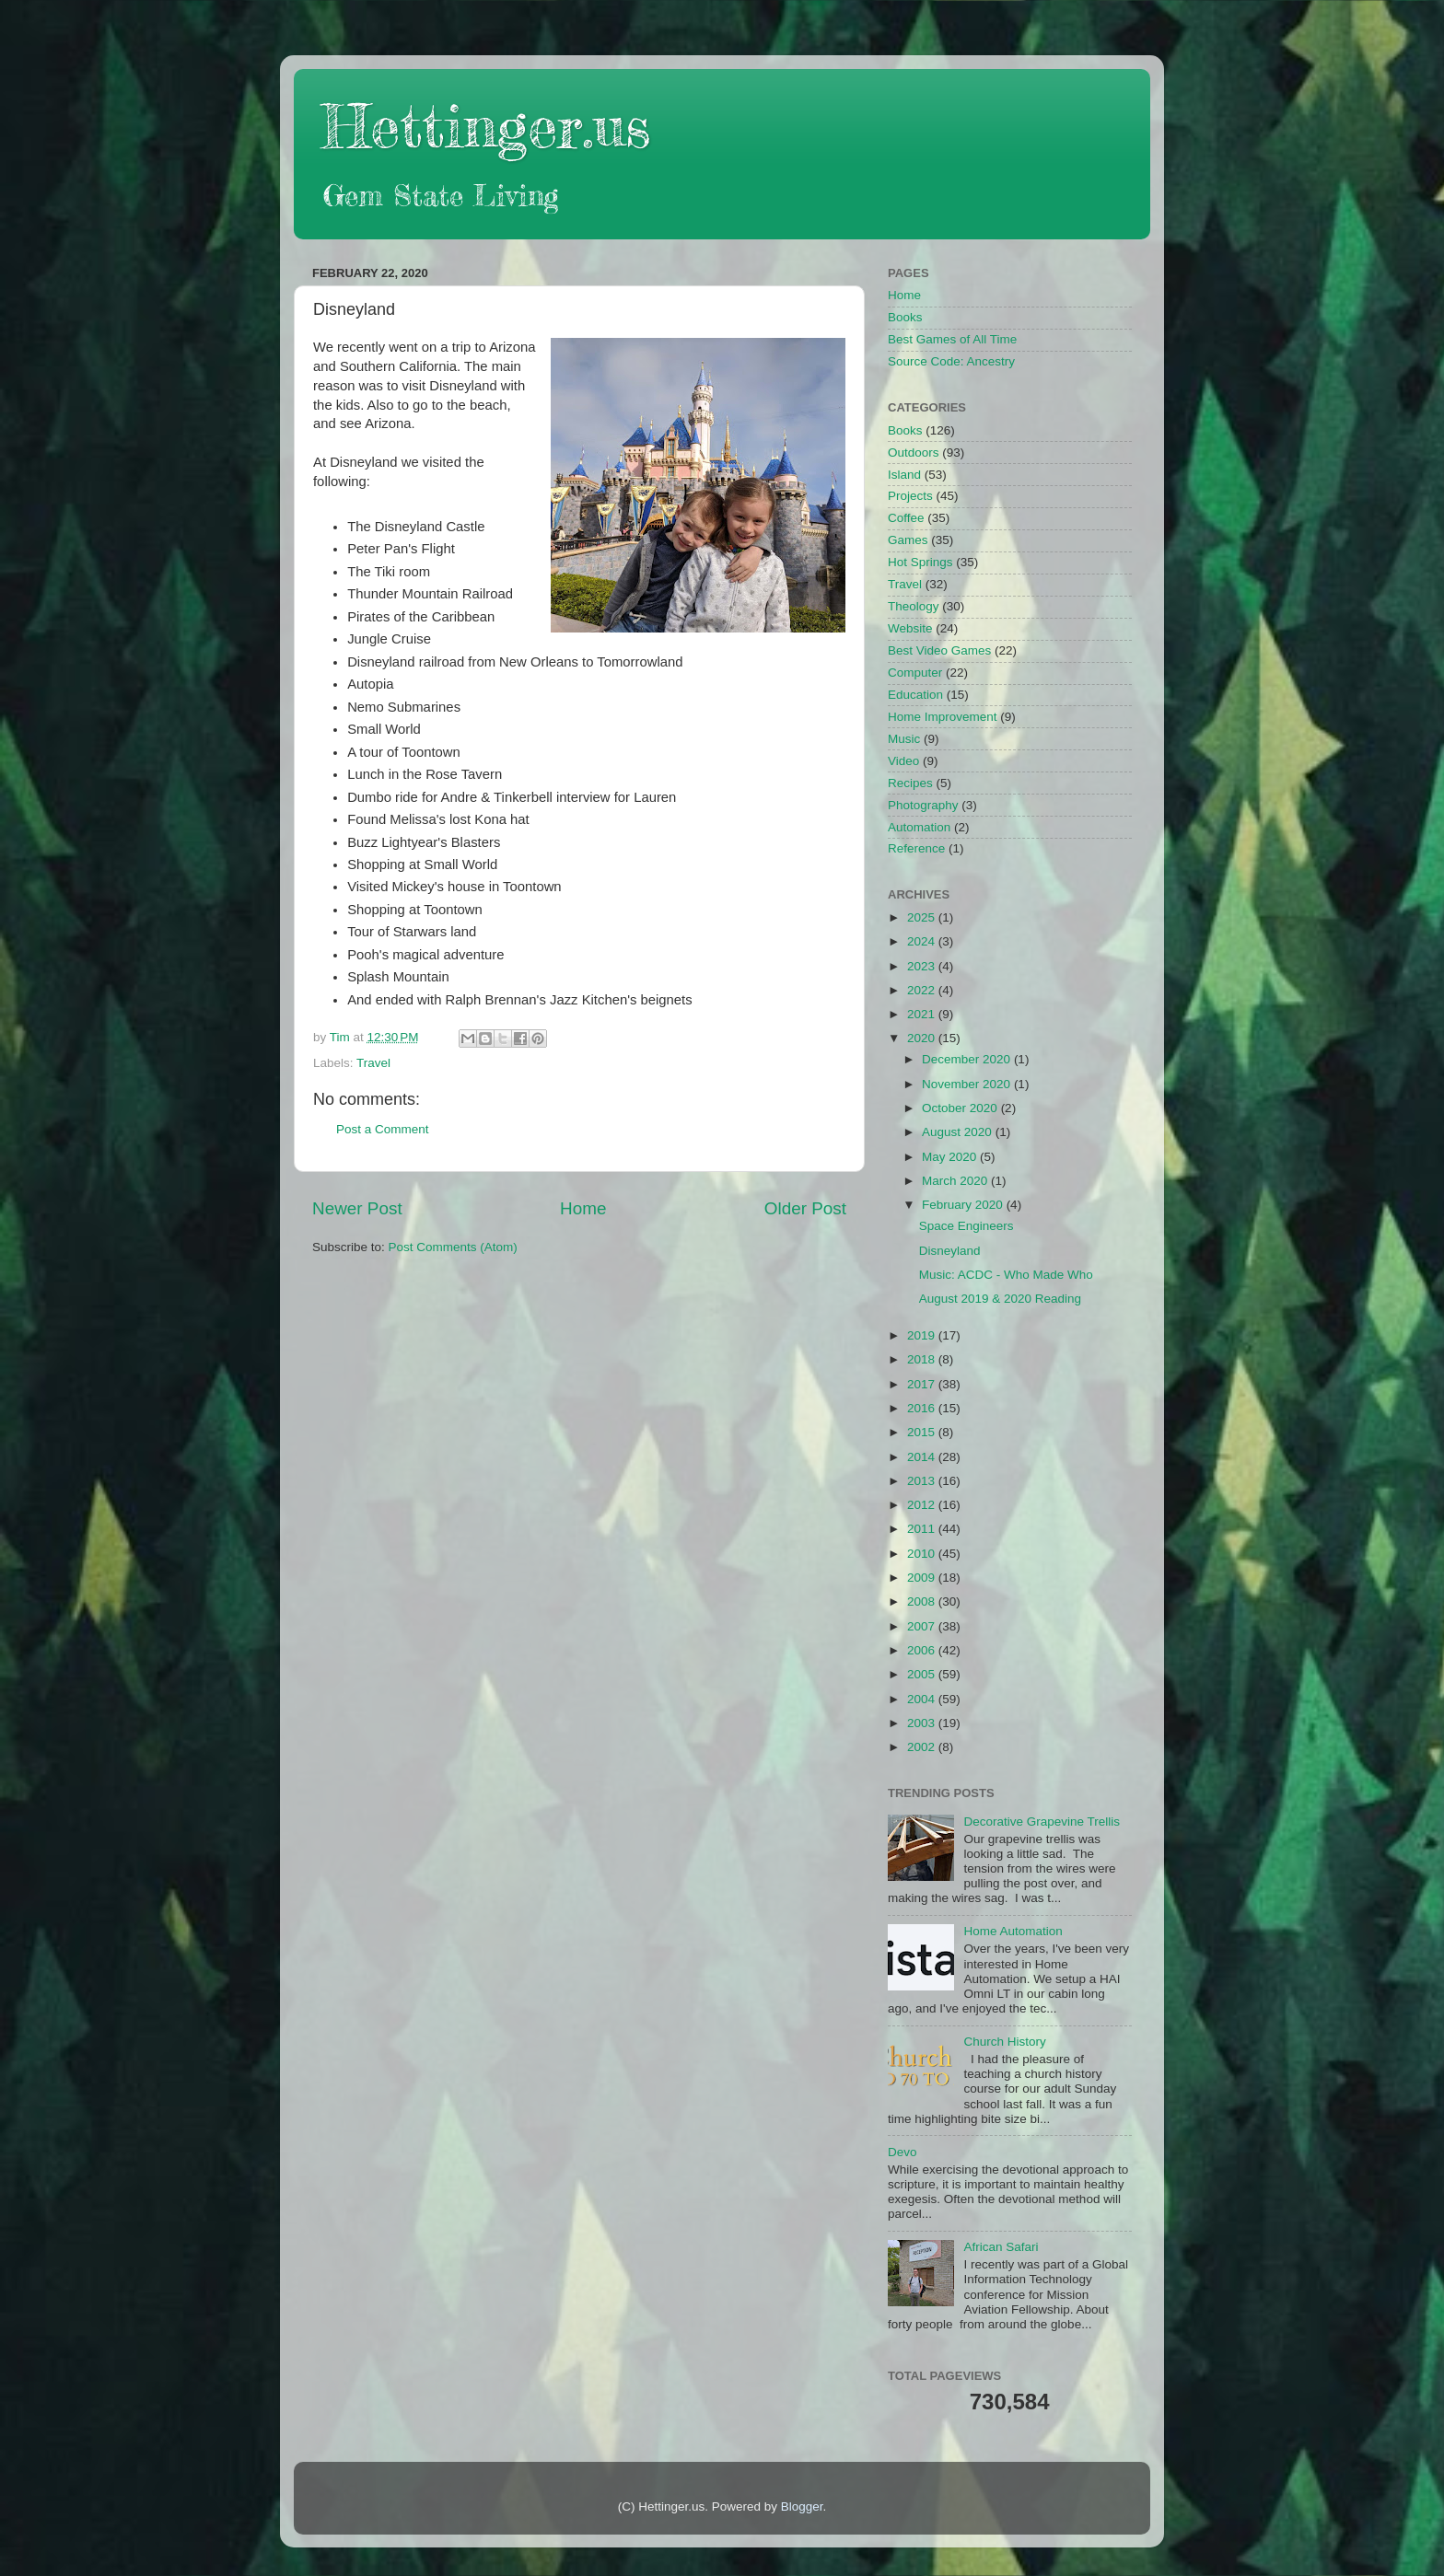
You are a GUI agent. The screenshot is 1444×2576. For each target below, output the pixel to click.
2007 (922, 1626)
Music (904, 739)
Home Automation (1012, 1931)
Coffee (906, 518)
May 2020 (951, 1157)
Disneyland (950, 1251)
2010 (922, 1554)
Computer (915, 672)
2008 (922, 1601)
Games (908, 540)
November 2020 (968, 1084)
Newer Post (357, 1208)
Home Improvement (942, 717)
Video (903, 761)
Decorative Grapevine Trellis (1041, 1821)
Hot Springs (920, 562)
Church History (1004, 2041)
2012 (922, 1505)
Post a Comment (382, 1129)
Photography (923, 805)
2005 (922, 1674)
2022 (922, 990)
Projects (910, 496)
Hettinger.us (485, 125)
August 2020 (959, 1132)
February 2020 (964, 1205)
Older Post (805, 1208)
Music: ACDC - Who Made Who (1006, 1275)
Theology (913, 606)
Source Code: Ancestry (951, 361)
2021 (922, 1014)
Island (904, 475)
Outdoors (913, 452)
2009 (922, 1577)
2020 (922, 1038)
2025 (922, 917)
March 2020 (956, 1181)
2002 (922, 1747)
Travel (373, 1063)
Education (915, 695)
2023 (922, 966)
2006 (922, 1650)
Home (583, 1208)
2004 (922, 1699)
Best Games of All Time (952, 339)
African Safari (1000, 2247)
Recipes (910, 783)
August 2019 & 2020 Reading (1000, 1298)
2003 (922, 1723)
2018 (922, 1359)
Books (905, 317)
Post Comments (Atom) (453, 1247)
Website (910, 628)
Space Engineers (966, 1226)
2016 (922, 1408)
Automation (919, 827)
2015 (922, 1432)
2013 (922, 1481)
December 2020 (968, 1059)
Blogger (802, 2506)
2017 (922, 1384)
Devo (902, 2152)
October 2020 (961, 1108)
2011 (922, 1529)
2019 (922, 1335)
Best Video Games (939, 650)
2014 (922, 1457)
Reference (916, 848)
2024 (922, 941)
